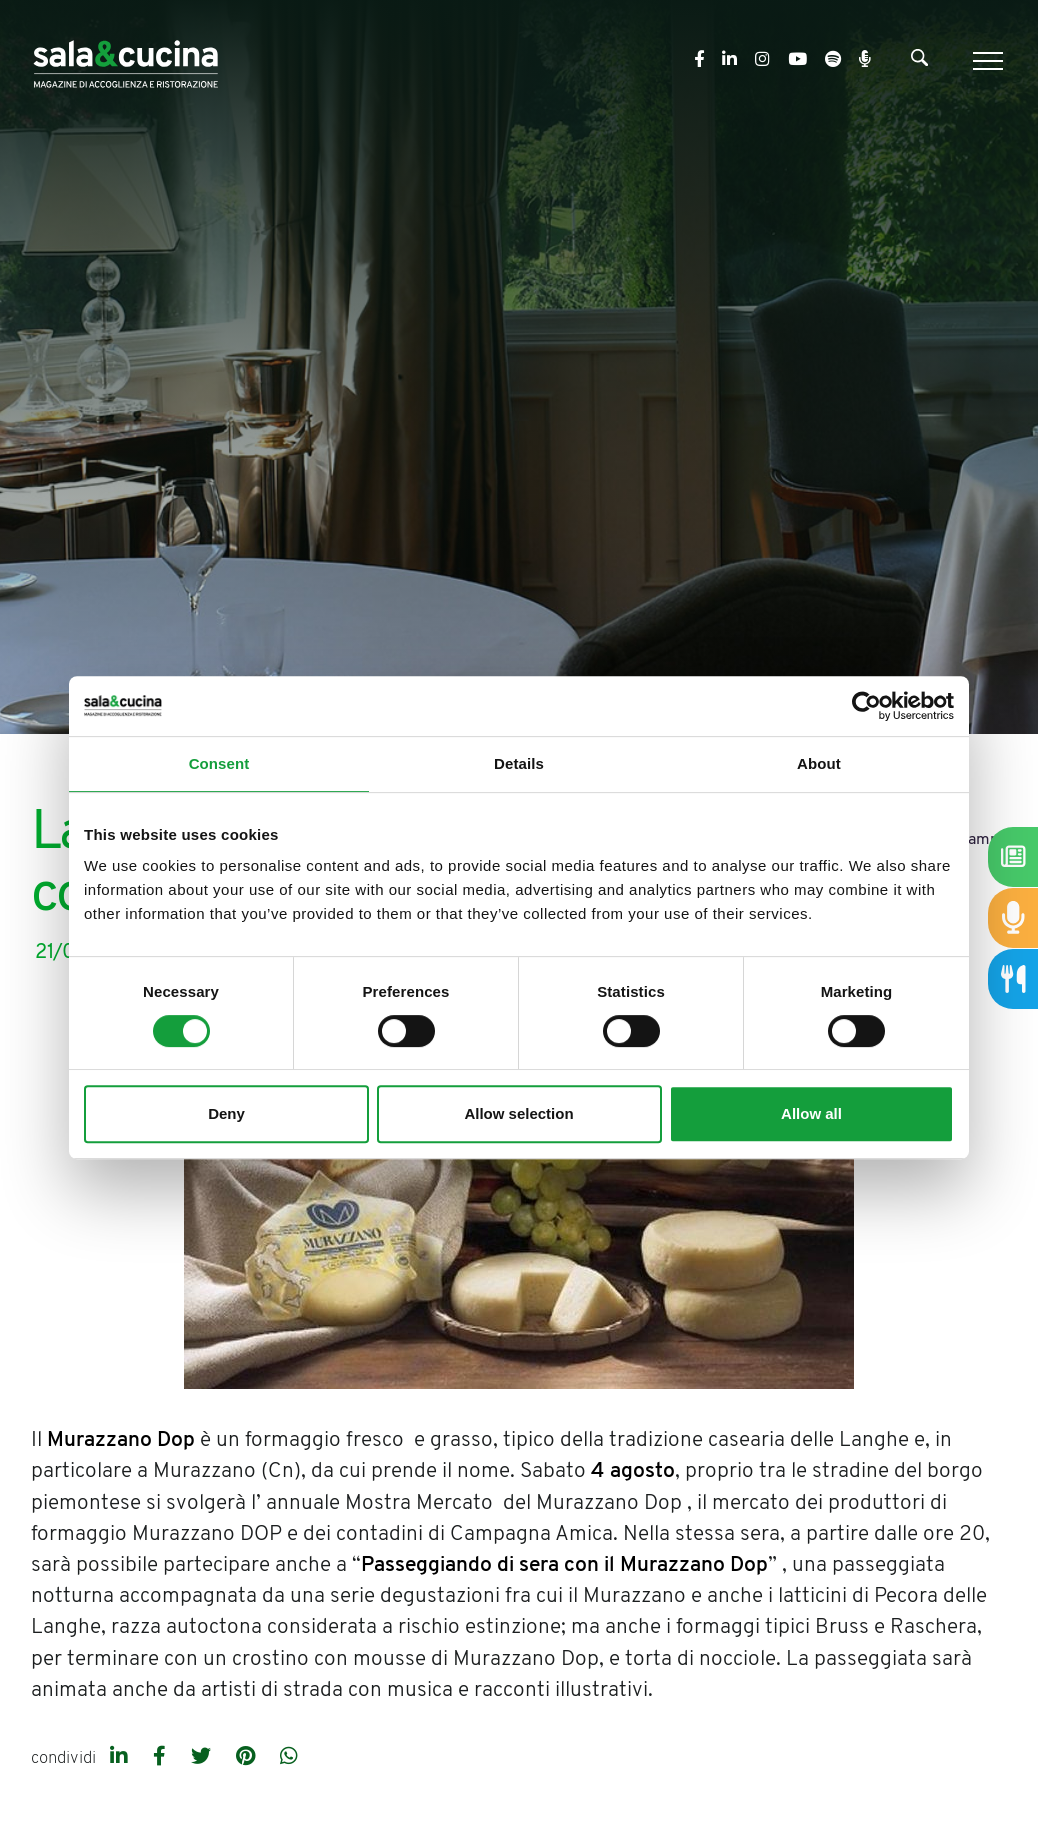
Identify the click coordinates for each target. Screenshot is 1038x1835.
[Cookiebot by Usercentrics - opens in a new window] (866, 706)
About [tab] (819, 763)
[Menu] (985, 61)
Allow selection (518, 1113)
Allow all (811, 1113)
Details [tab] (519, 763)
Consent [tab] (219, 763)
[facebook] (162, 1758)
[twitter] (203, 1758)
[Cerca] (919, 62)
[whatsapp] (289, 1758)
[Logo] (125, 60)
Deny (226, 1113)
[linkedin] (121, 1758)
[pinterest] (248, 1758)
